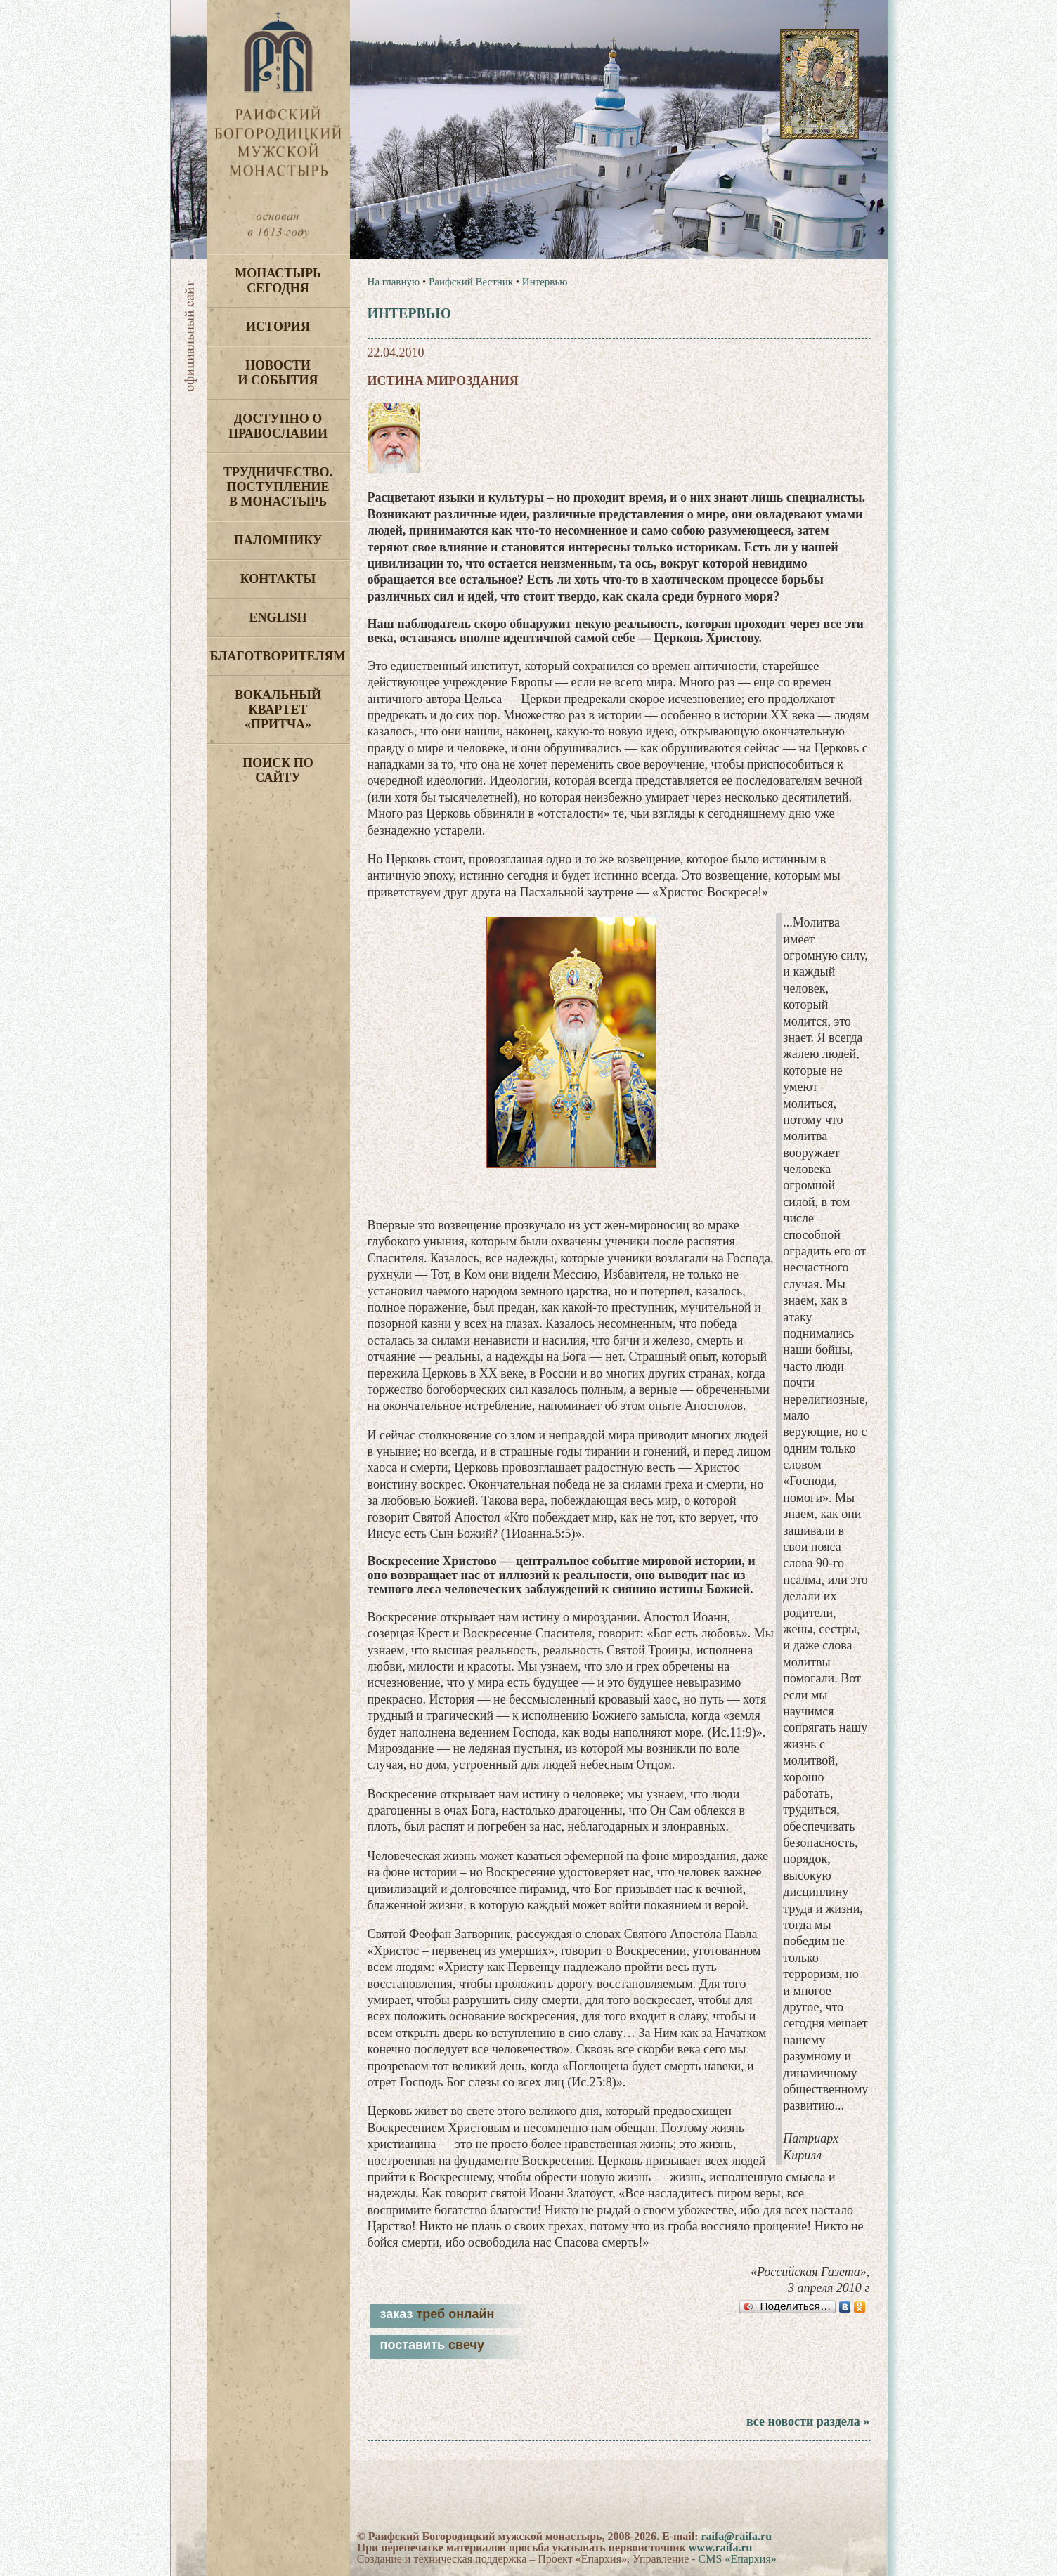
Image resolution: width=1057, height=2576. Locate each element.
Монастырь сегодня (278, 280)
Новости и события (278, 372)
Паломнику (278, 540)
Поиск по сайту (277, 770)
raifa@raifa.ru (736, 2536)
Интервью (545, 281)
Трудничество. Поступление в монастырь (277, 487)
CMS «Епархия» (738, 2559)
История (278, 327)
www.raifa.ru (721, 2548)
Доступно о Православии (278, 426)
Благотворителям (278, 656)
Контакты (278, 579)
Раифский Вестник (471, 281)
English (277, 617)
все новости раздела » (807, 2421)
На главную (394, 281)
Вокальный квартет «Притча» (278, 709)
